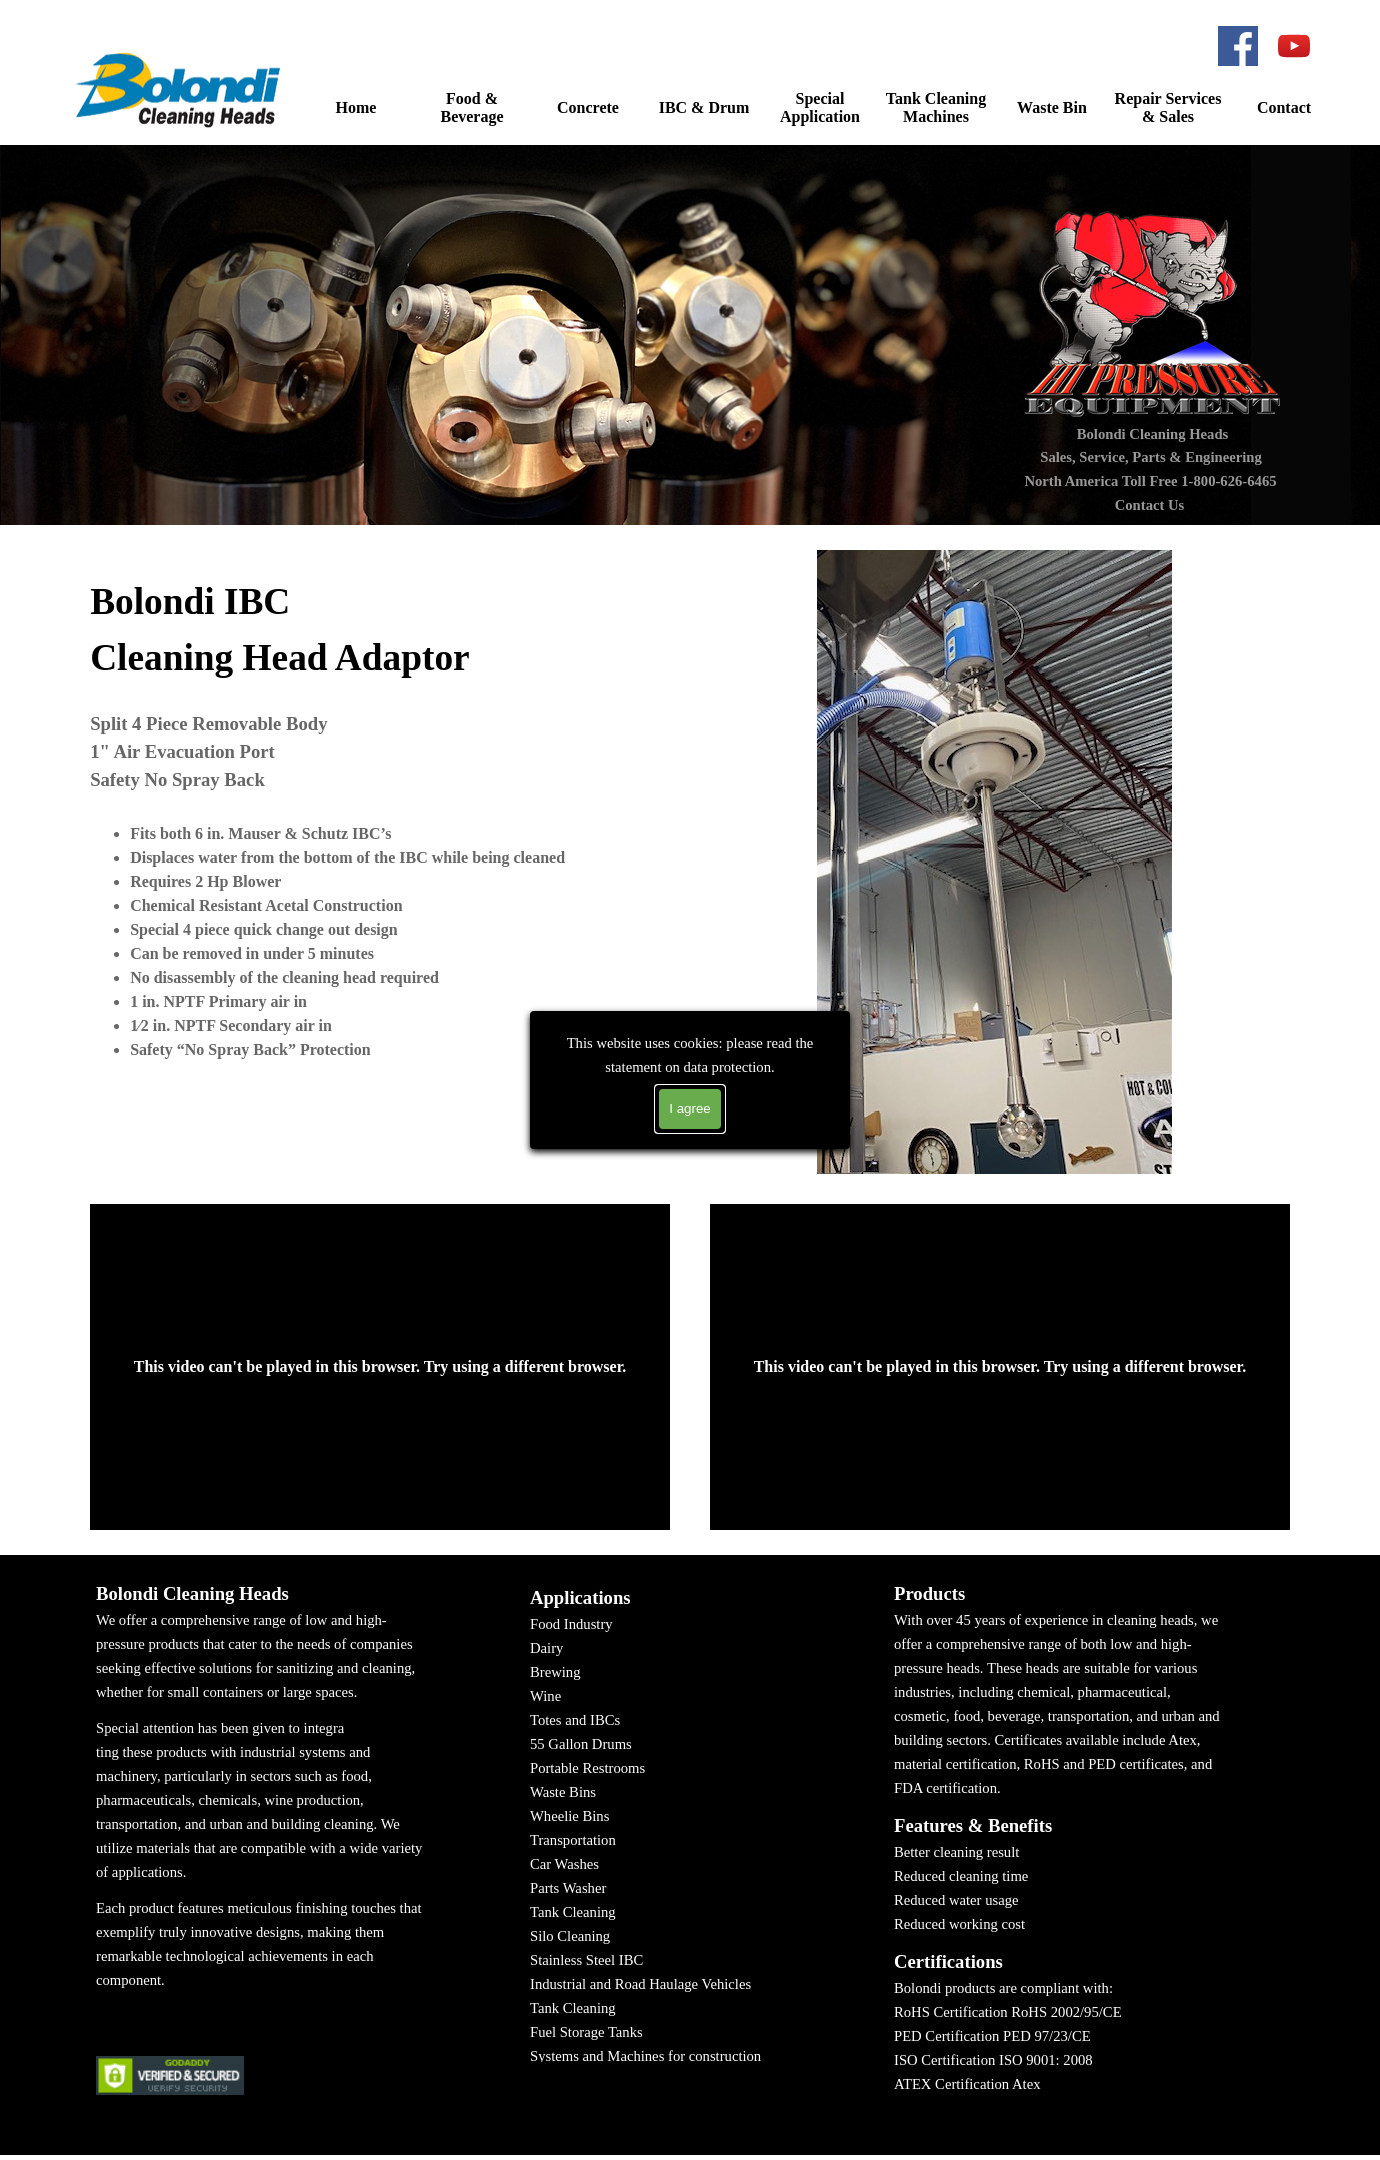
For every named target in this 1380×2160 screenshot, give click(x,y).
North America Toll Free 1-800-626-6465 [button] (1150, 481)
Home (356, 107)
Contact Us (1150, 505)
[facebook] (1238, 46)
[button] (181, 89)
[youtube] (1294, 46)
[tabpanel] (380, 806)
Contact (1284, 107)
